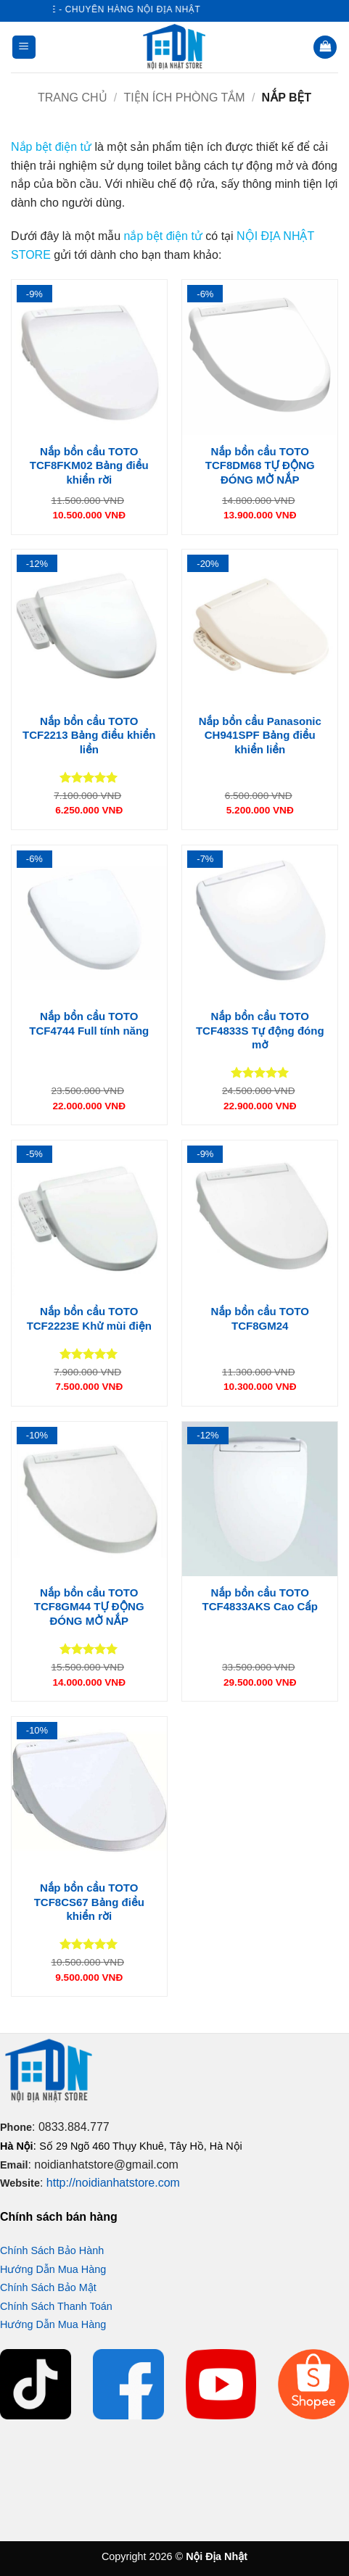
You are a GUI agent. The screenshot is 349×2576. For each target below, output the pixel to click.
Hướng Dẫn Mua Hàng (53, 2269)
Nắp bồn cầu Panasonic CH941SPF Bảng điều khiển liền (260, 735)
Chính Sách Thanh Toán (56, 2306)
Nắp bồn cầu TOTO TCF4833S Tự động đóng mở (260, 1030)
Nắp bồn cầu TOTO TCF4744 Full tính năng (89, 1023)
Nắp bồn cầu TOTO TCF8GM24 (260, 1318)
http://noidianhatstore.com (113, 2183)
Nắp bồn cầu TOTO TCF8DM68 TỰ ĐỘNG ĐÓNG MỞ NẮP (260, 465)
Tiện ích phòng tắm (184, 97)
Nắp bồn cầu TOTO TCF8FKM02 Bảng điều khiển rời (89, 465)
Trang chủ (72, 97)
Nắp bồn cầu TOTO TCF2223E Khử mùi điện (89, 1318)
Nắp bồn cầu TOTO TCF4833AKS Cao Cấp (260, 1599)
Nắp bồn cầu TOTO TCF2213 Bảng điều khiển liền (88, 735)
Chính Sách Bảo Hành (52, 2250)
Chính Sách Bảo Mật (48, 2287)
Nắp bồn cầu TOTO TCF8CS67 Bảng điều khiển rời (89, 1901)
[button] (24, 47)
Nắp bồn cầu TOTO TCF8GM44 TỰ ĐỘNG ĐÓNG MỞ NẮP (89, 1606)
